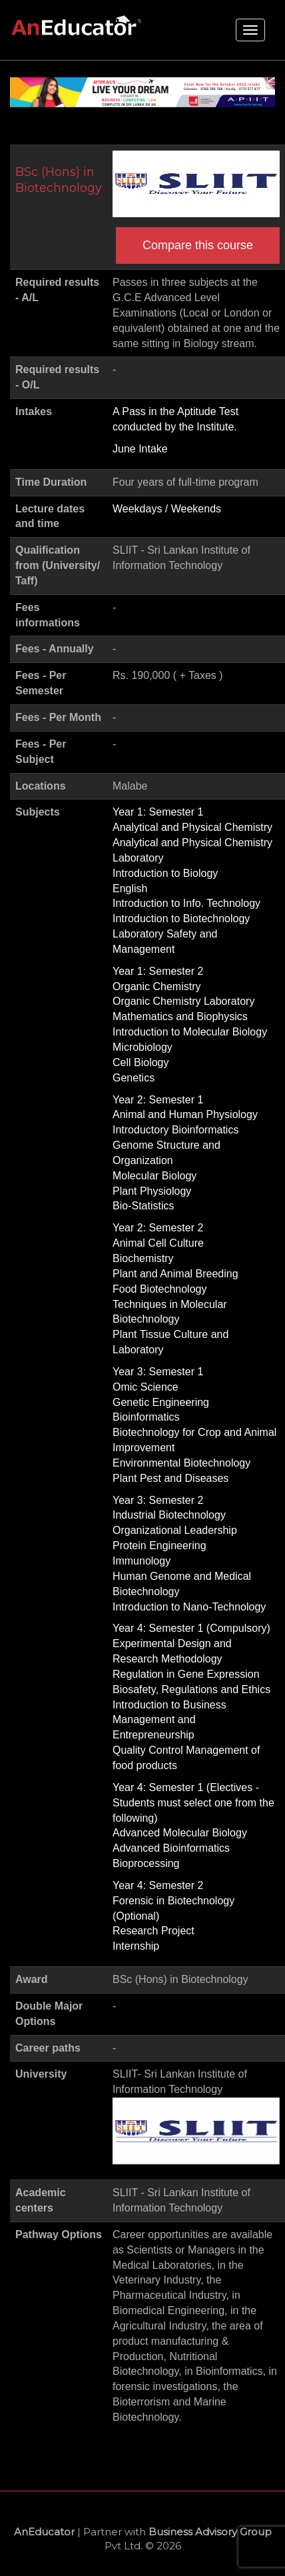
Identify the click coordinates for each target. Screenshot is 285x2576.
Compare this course (197, 245)
